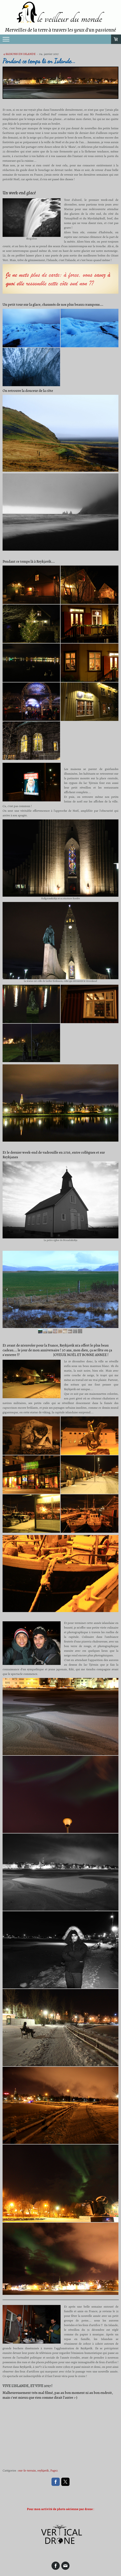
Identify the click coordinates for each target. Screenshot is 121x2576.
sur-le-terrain (27, 2470)
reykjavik (43, 2470)
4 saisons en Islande (19, 54)
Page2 (54, 2470)
